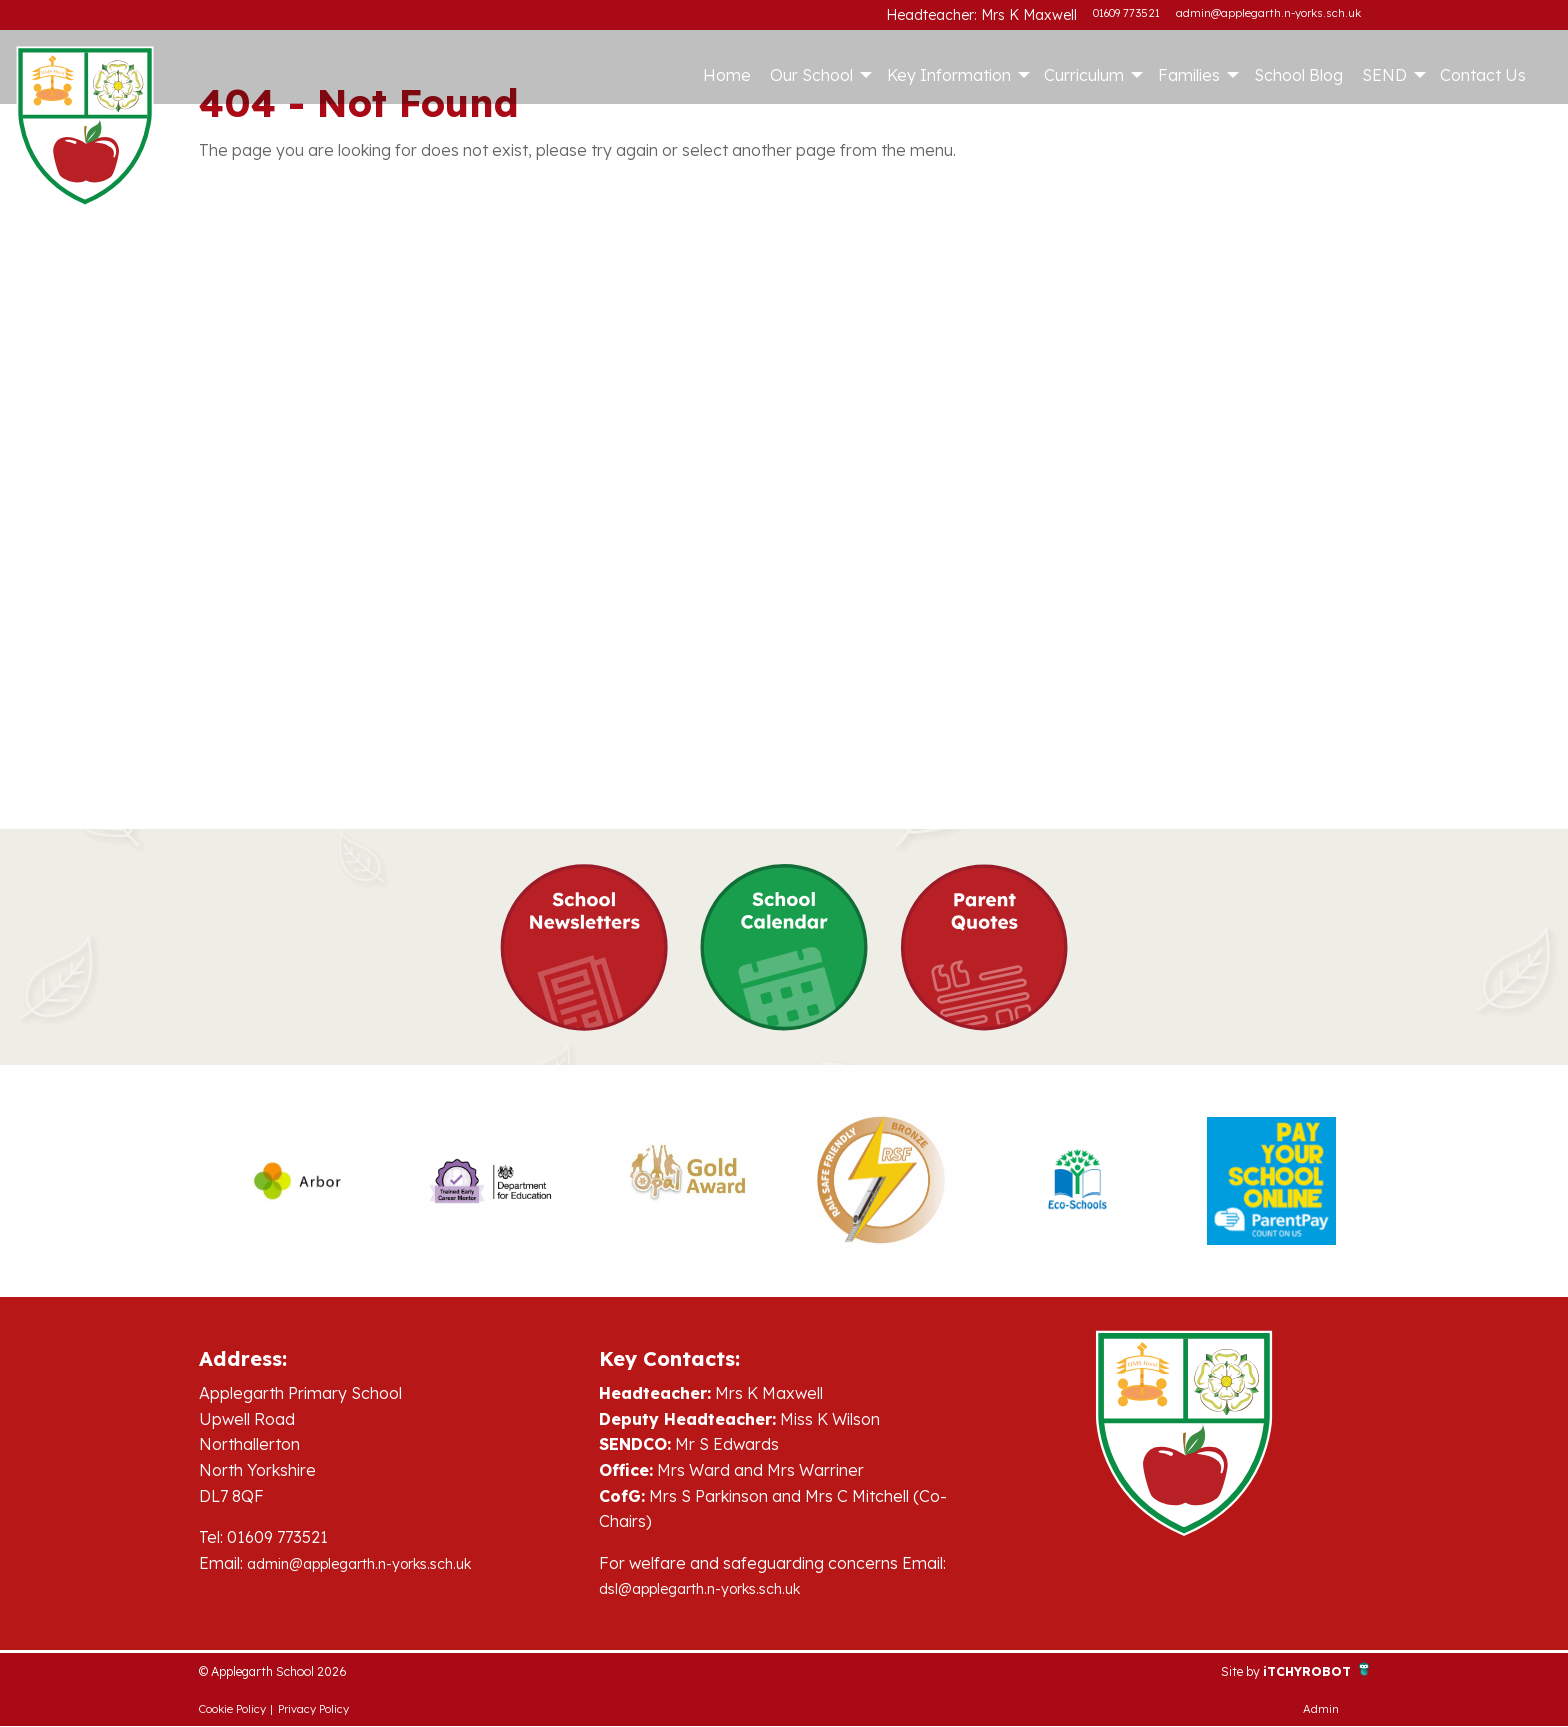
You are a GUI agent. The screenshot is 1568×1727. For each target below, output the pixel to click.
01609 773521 (1126, 13)
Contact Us (1483, 75)
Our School (811, 75)
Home (727, 75)
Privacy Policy (313, 1710)
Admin (1321, 1710)
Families (1189, 75)
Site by (1214, 1671)
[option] (296, 1181)
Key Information (949, 75)
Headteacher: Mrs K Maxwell (1001, 13)
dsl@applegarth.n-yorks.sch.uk (714, 1588)
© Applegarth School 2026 (298, 1671)
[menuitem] (726, 75)
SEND (1384, 75)
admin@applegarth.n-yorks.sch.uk (1268, 13)
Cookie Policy (232, 1710)
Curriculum (1084, 75)
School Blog (1298, 75)
